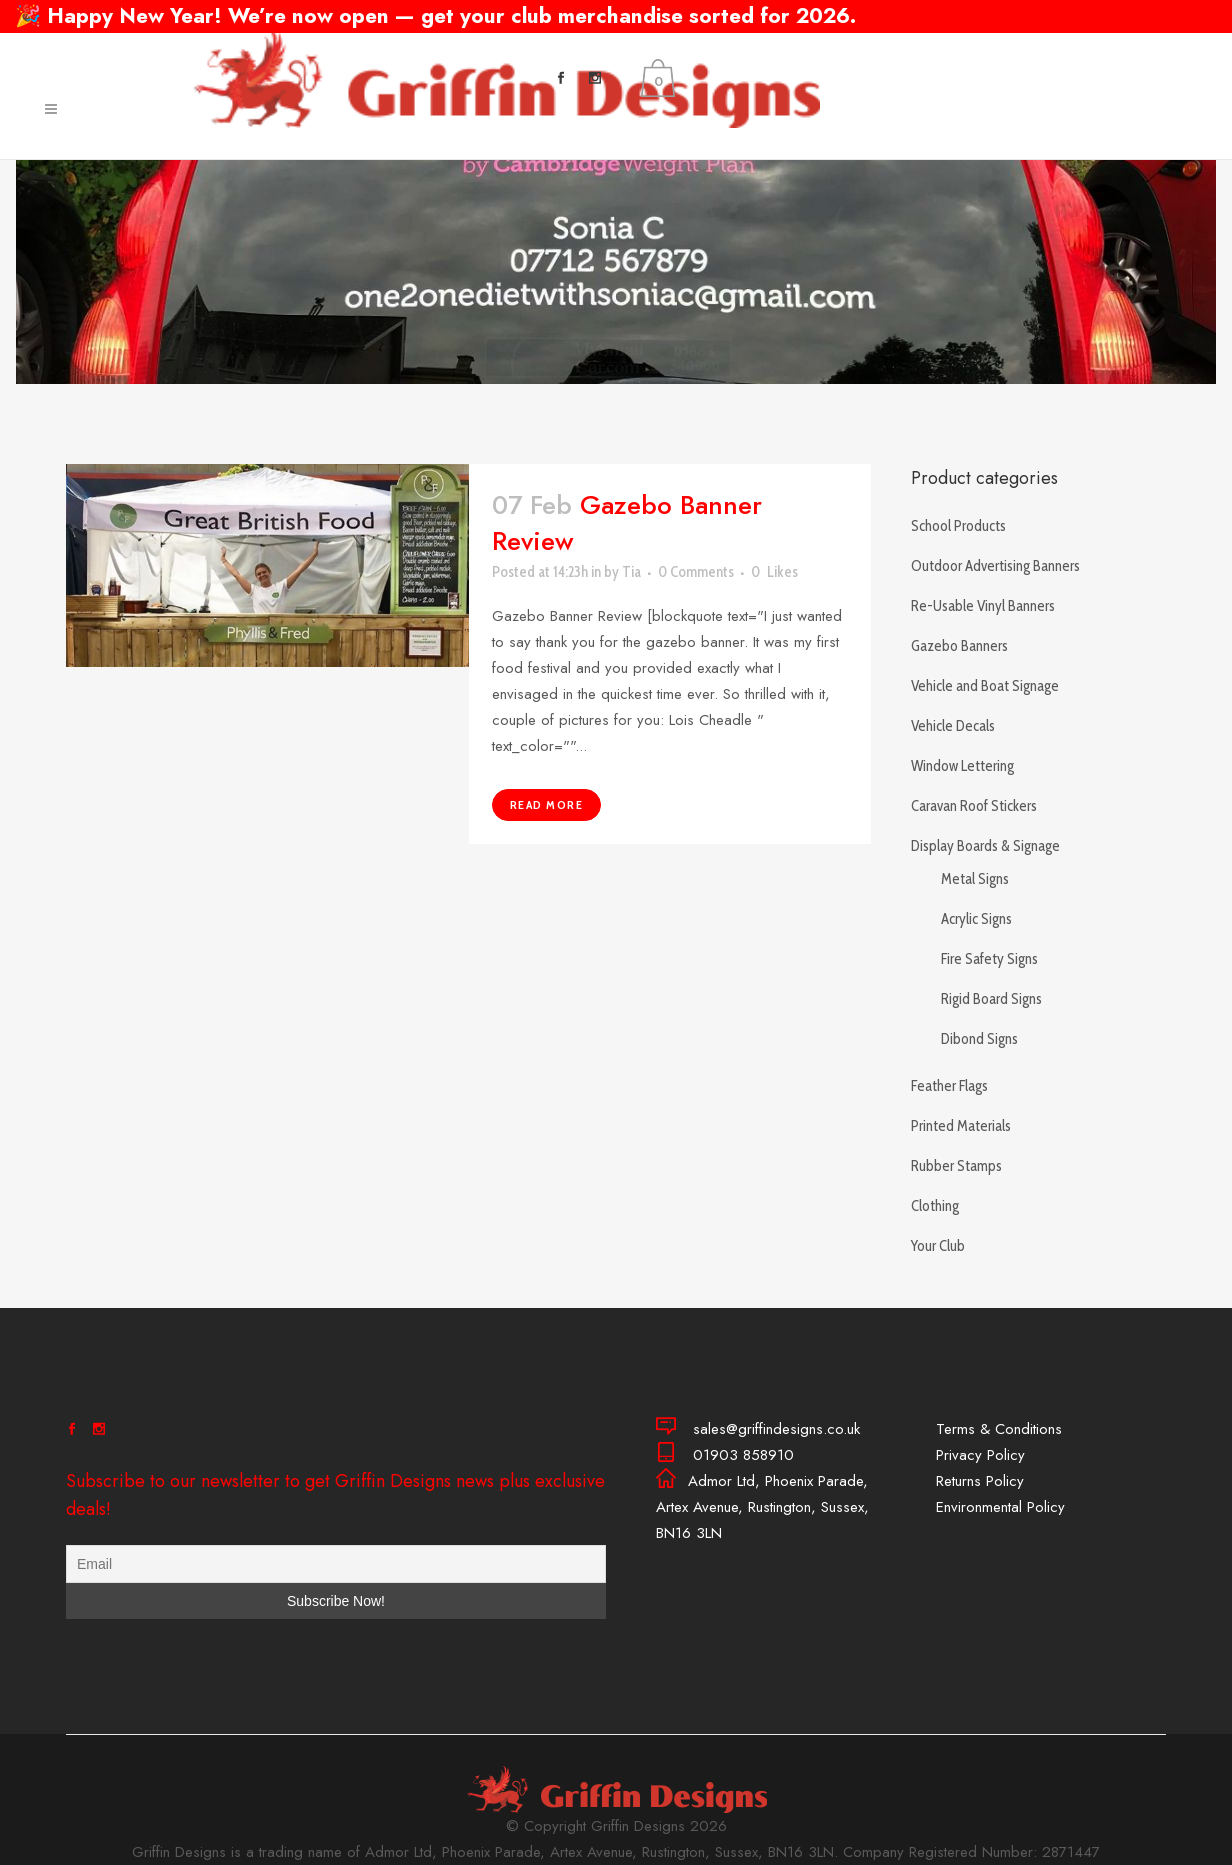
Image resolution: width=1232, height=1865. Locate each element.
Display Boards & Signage (985, 846)
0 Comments (696, 572)
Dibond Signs (979, 1039)
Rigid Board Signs (991, 999)
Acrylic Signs (976, 919)
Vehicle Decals (953, 726)
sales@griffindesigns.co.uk (1064, 49)
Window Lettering (962, 766)
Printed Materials (961, 1126)
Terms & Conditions (999, 1429)
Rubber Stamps (956, 1166)
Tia (631, 572)
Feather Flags (949, 1086)
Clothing (935, 1206)
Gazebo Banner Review (627, 523)
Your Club (938, 1246)
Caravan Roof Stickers (974, 806)
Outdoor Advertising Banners (995, 566)
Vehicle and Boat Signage (985, 686)
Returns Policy (980, 1481)
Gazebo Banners (959, 646)
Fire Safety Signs (989, 959)
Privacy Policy (980, 1455)
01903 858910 (792, 49)
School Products (958, 526)
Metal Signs (975, 879)
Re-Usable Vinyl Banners (983, 606)
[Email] (336, 1564)
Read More (547, 804)
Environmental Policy (1000, 1507)
